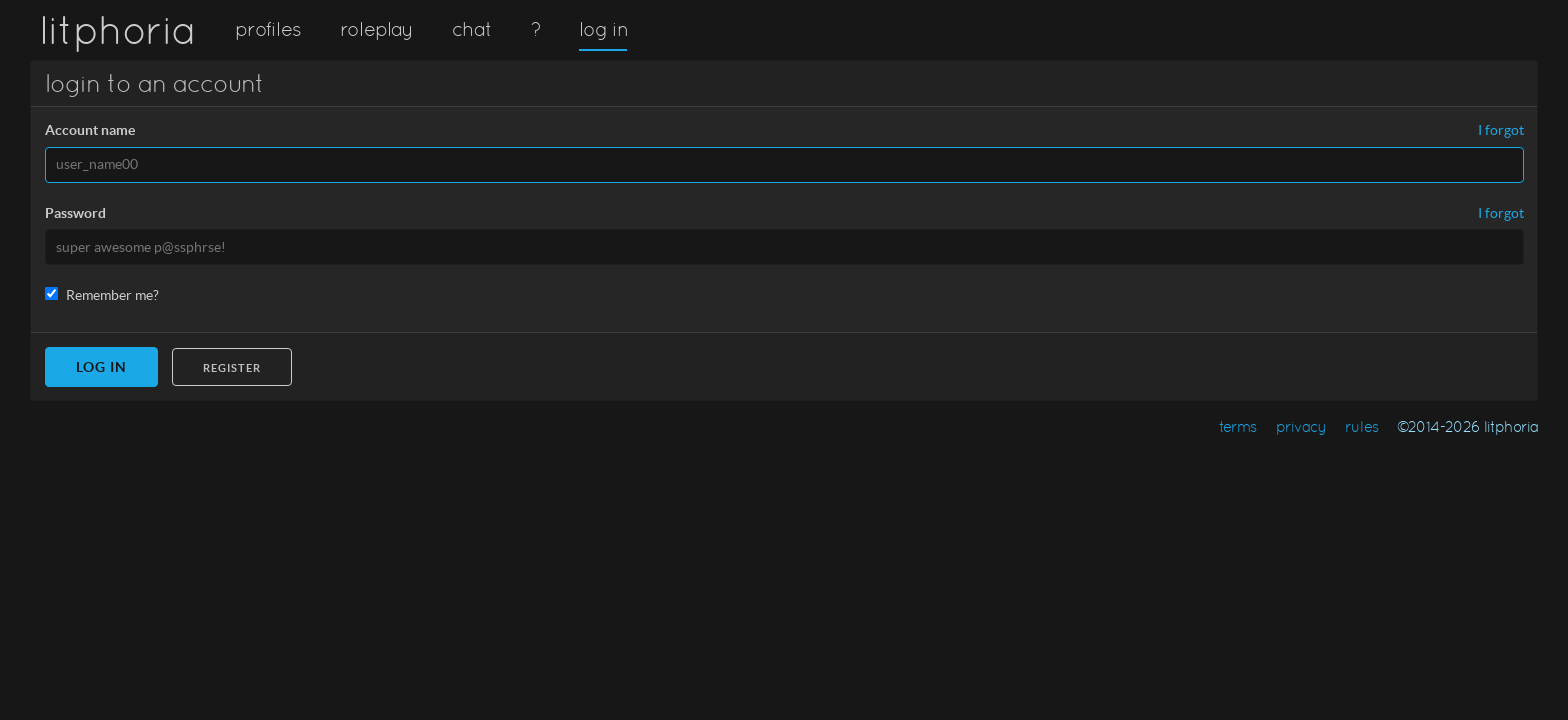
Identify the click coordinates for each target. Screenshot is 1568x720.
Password (75, 213)
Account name (90, 130)
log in (603, 29)
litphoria (117, 30)
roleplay (377, 29)
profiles (268, 29)
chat (471, 29)
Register (232, 368)
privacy (1301, 426)
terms (1238, 426)
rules (1361, 426)
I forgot (1501, 130)
